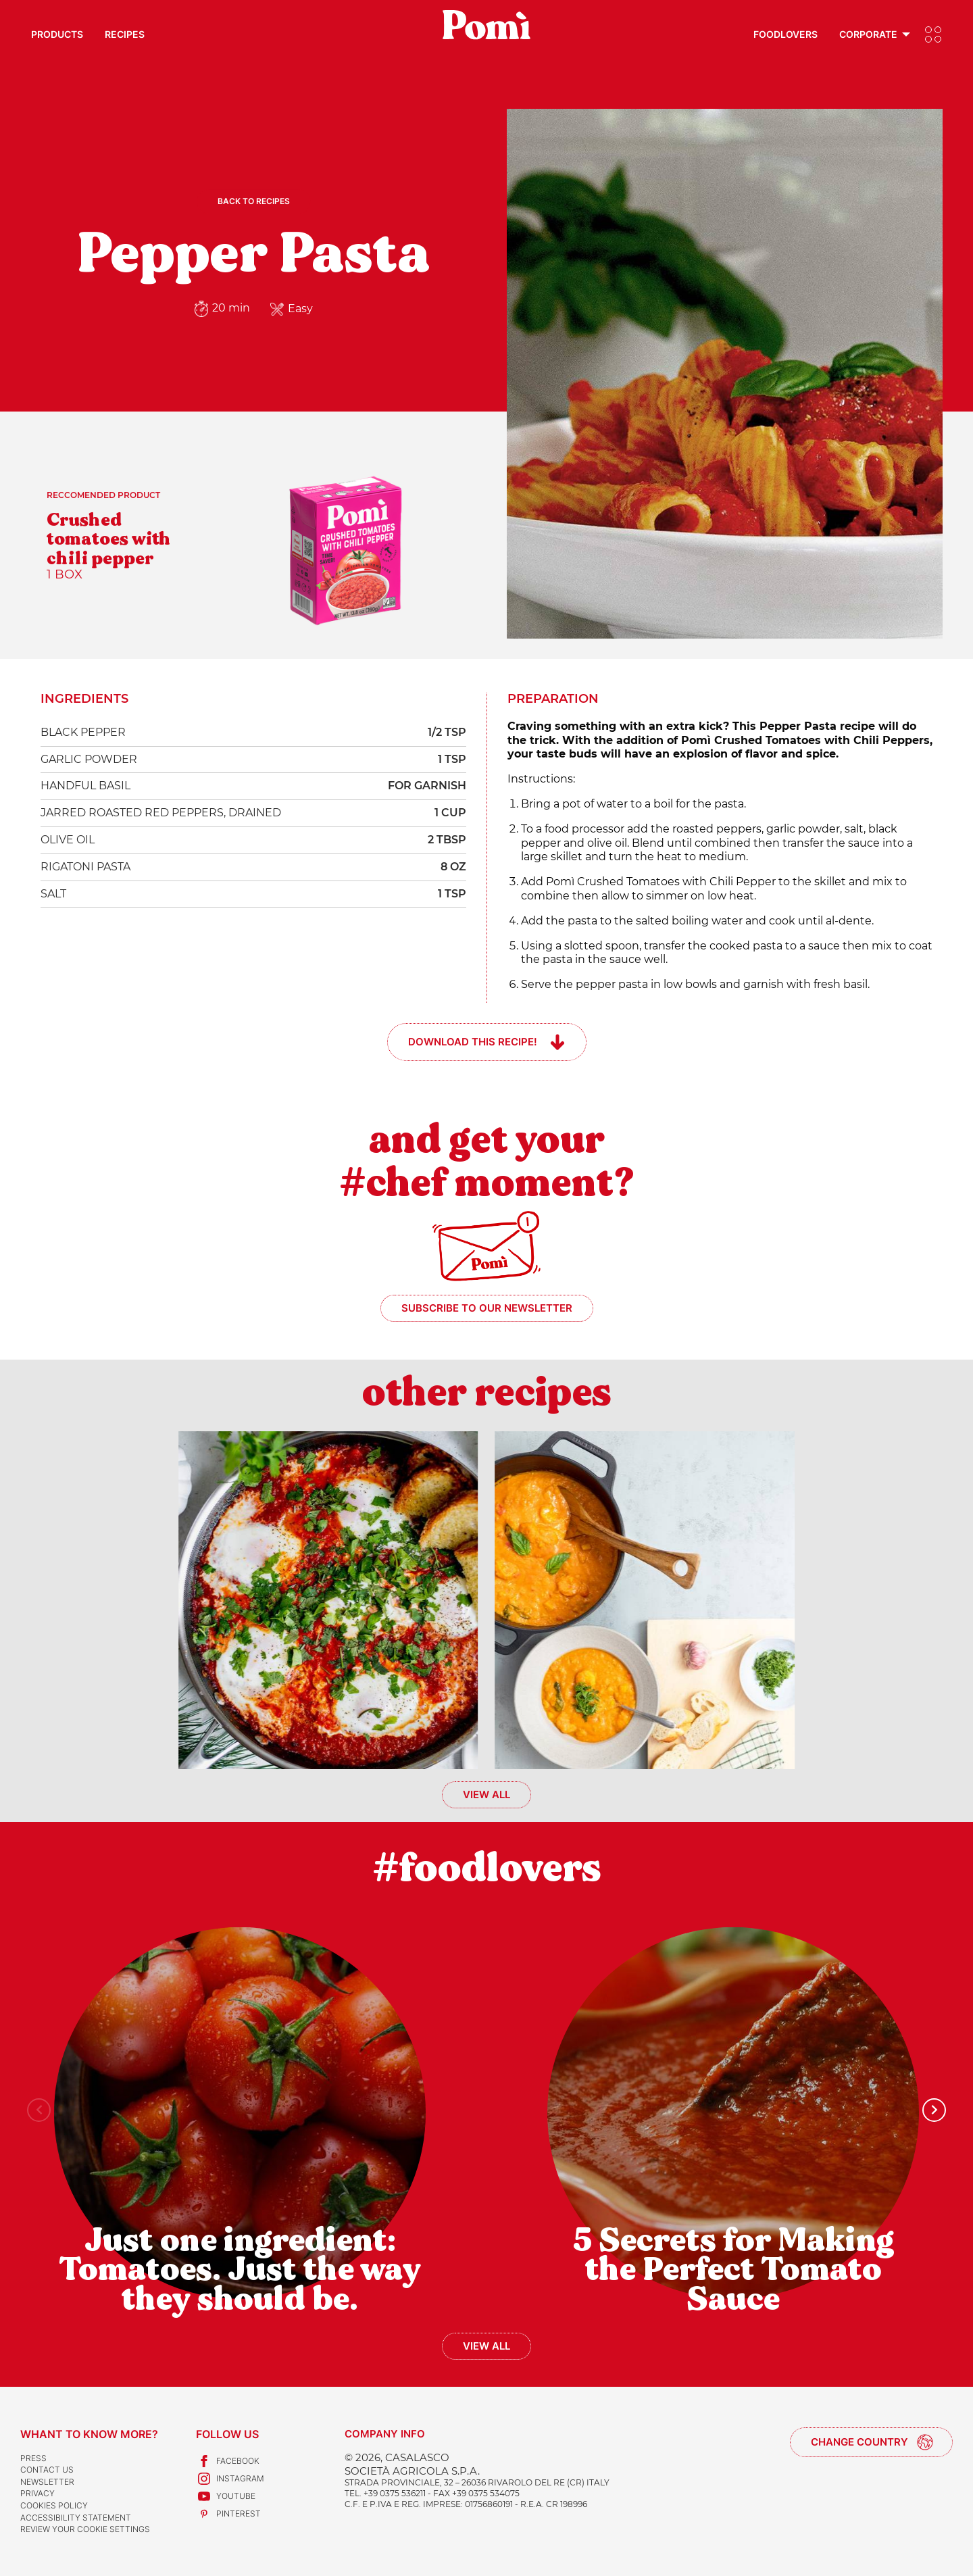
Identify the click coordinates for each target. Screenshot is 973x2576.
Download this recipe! (472, 1041)
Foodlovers (785, 34)
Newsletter (47, 2482)
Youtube (225, 2496)
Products (57, 34)
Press (33, 2458)
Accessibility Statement (75, 2517)
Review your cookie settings (85, 2529)
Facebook (227, 2461)
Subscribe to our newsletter (486, 1308)
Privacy (37, 2493)
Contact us (47, 2469)
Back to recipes (254, 201)
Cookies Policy (54, 2505)
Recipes (125, 34)
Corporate (868, 34)
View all (486, 1794)
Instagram (230, 2479)
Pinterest (228, 2514)
